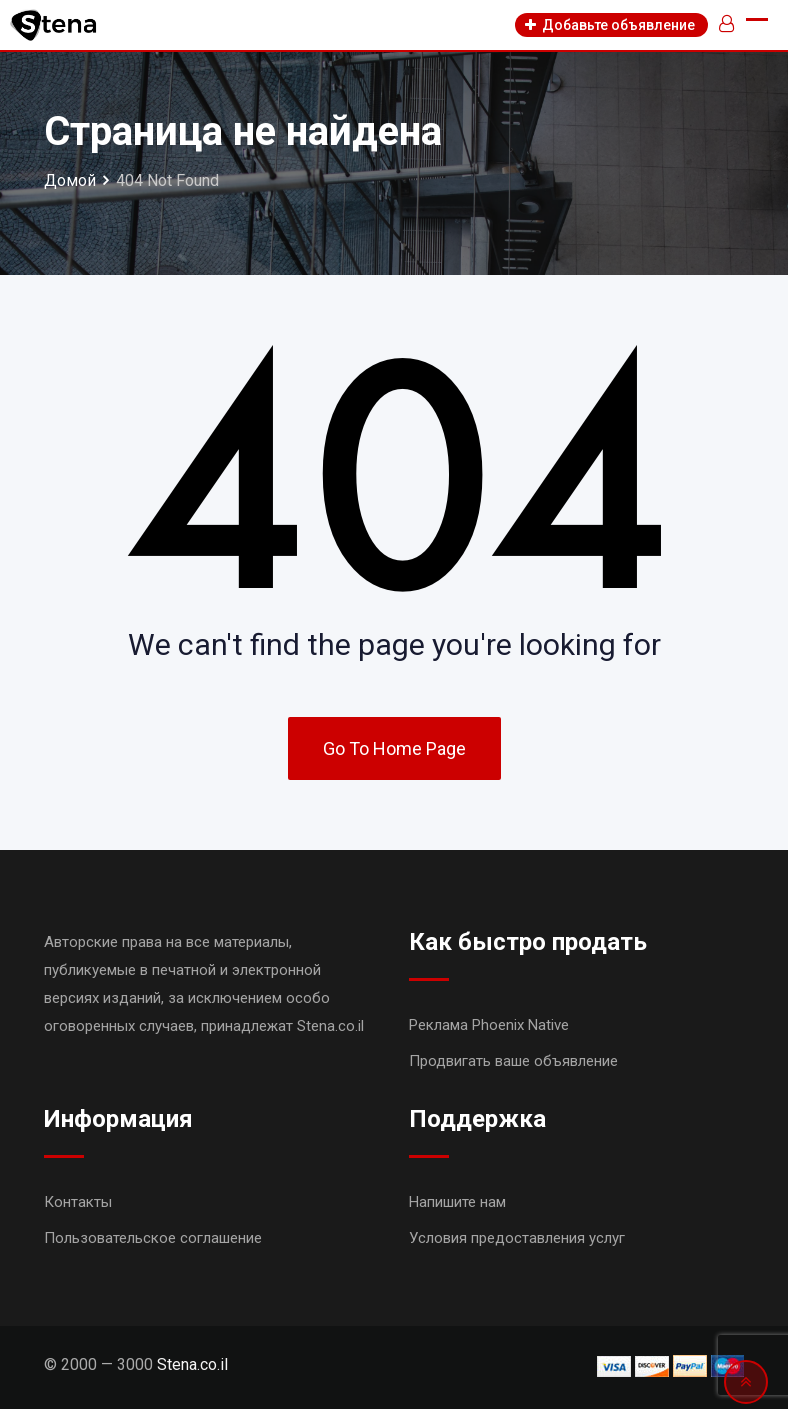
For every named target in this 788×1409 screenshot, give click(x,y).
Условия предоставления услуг (517, 1238)
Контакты (78, 1202)
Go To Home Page (394, 748)
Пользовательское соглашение (153, 1238)
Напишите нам (457, 1202)
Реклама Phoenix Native (489, 1025)
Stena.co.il (192, 1364)
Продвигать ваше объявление (513, 1061)
